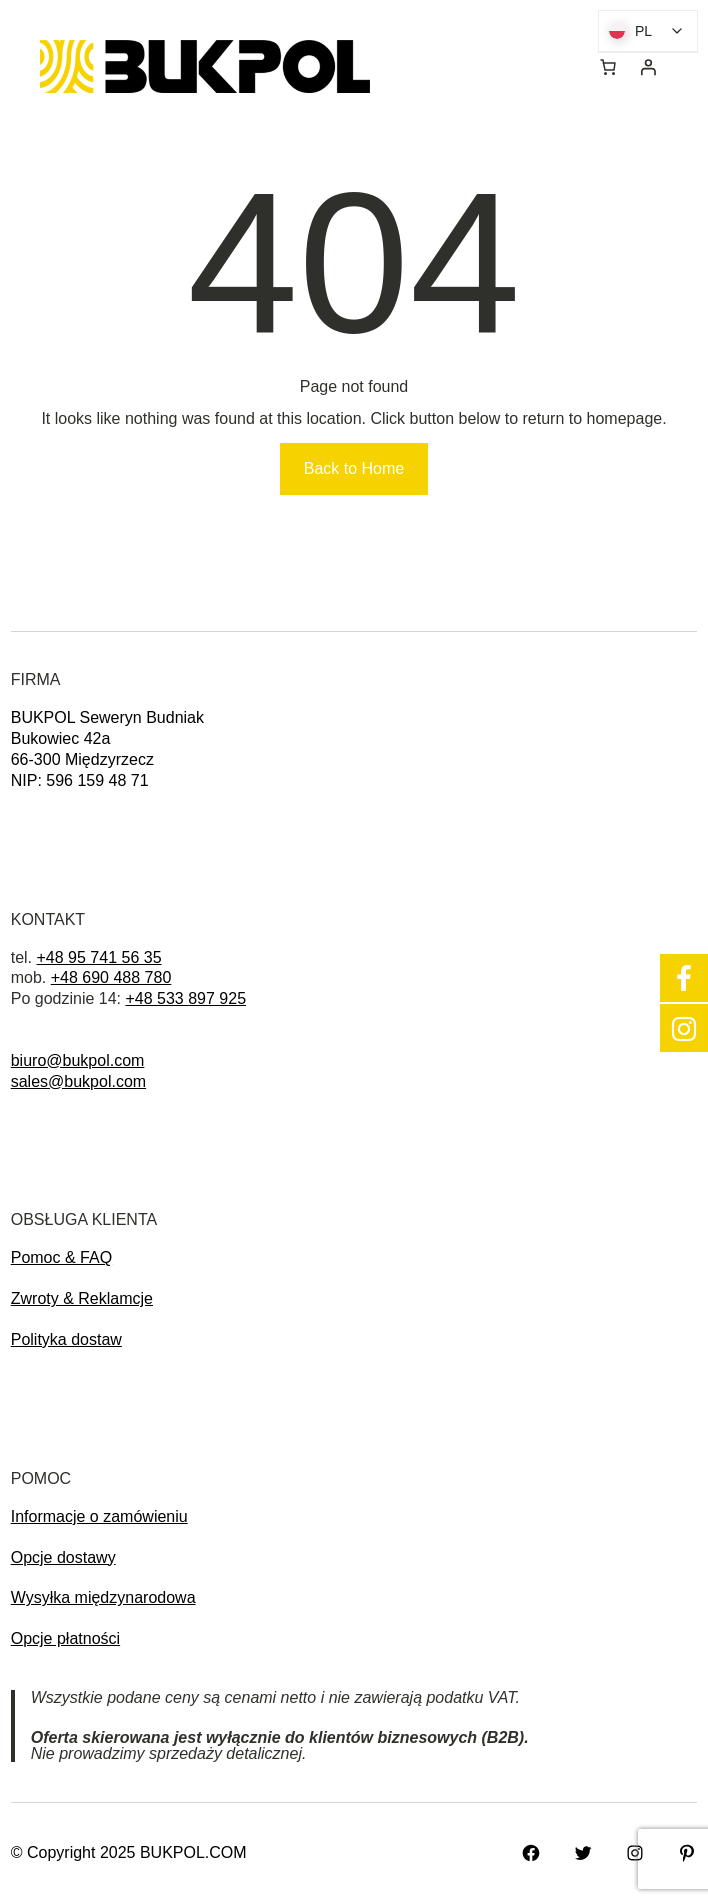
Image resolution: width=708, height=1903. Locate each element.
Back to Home (354, 468)
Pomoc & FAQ (61, 1257)
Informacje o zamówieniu (99, 1516)
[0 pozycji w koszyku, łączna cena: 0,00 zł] (608, 67)
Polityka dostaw (66, 1339)
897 (201, 998)
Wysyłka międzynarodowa (103, 1597)
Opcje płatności (65, 1638)
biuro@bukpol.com (78, 1060)
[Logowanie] (648, 67)
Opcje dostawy (63, 1557)
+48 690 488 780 (111, 977)
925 (230, 998)
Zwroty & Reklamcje (82, 1298)
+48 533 (156, 998)
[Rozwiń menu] (479, 67)
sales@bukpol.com (78, 1081)
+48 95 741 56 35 (99, 957)
